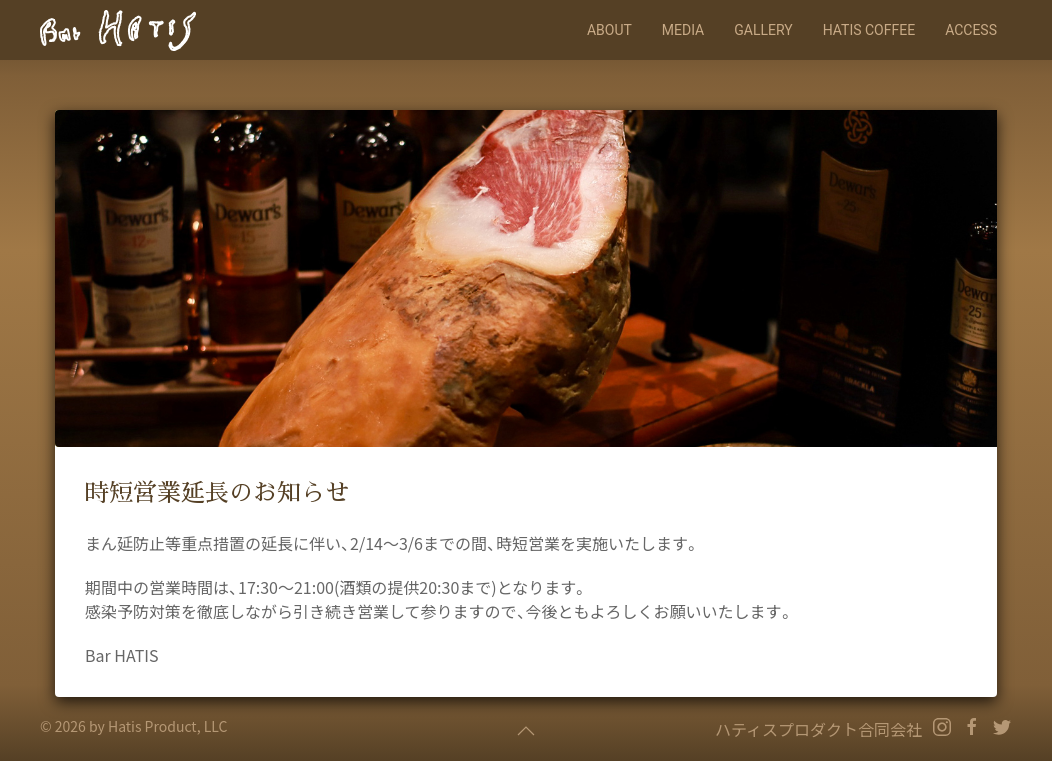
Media (683, 30)
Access (971, 30)
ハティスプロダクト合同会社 (818, 729)
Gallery (763, 30)
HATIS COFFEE (869, 30)
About (609, 30)
